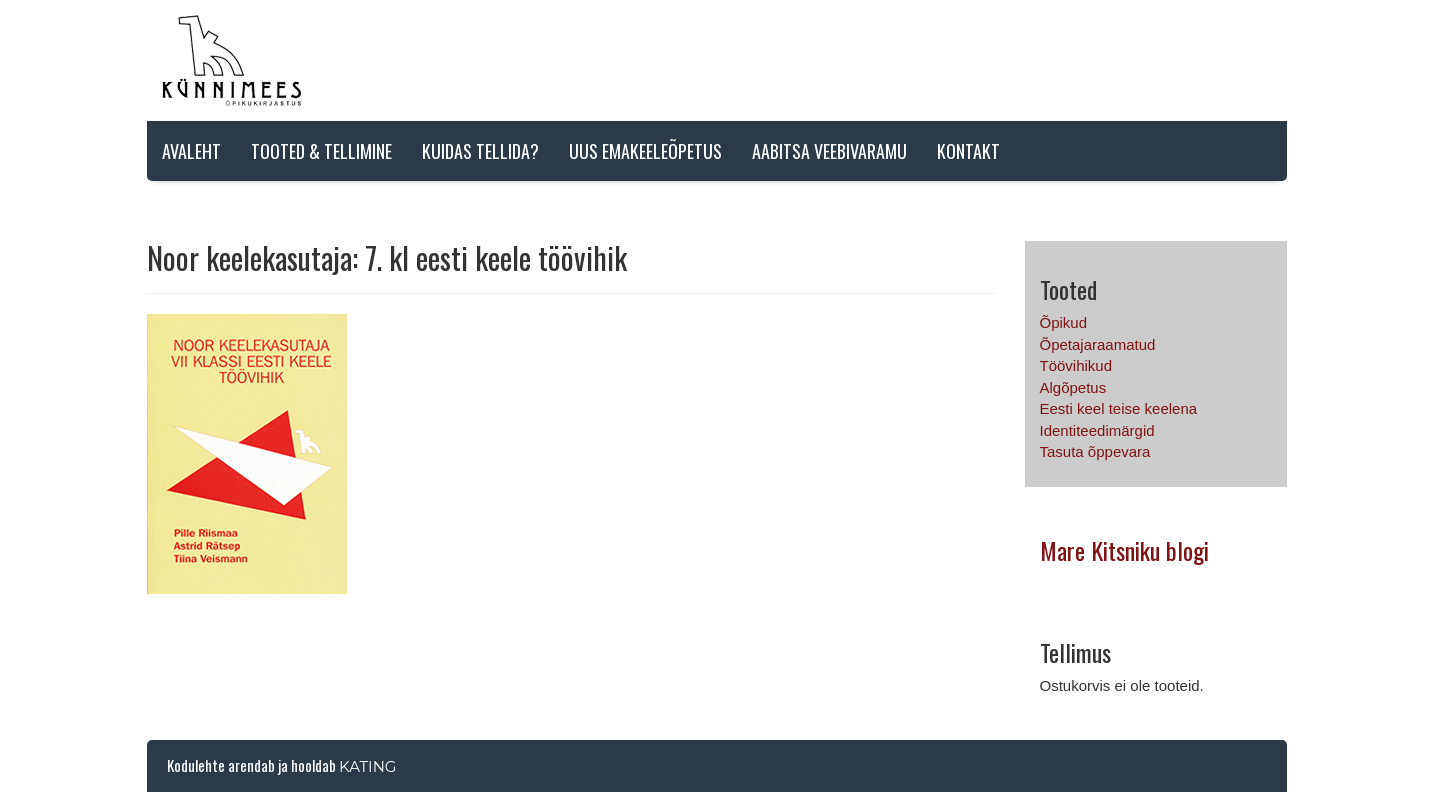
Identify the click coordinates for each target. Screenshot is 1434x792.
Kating (367, 766)
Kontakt (968, 151)
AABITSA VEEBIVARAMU (829, 151)
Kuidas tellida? (480, 151)
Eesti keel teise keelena (1119, 408)
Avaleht (191, 151)
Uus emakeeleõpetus (645, 151)
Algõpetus (1073, 387)
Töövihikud (1076, 365)
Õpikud (1064, 322)
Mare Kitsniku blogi (1124, 550)
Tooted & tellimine (321, 151)
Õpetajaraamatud (1098, 344)
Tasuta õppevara (1095, 451)
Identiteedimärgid (1097, 430)
